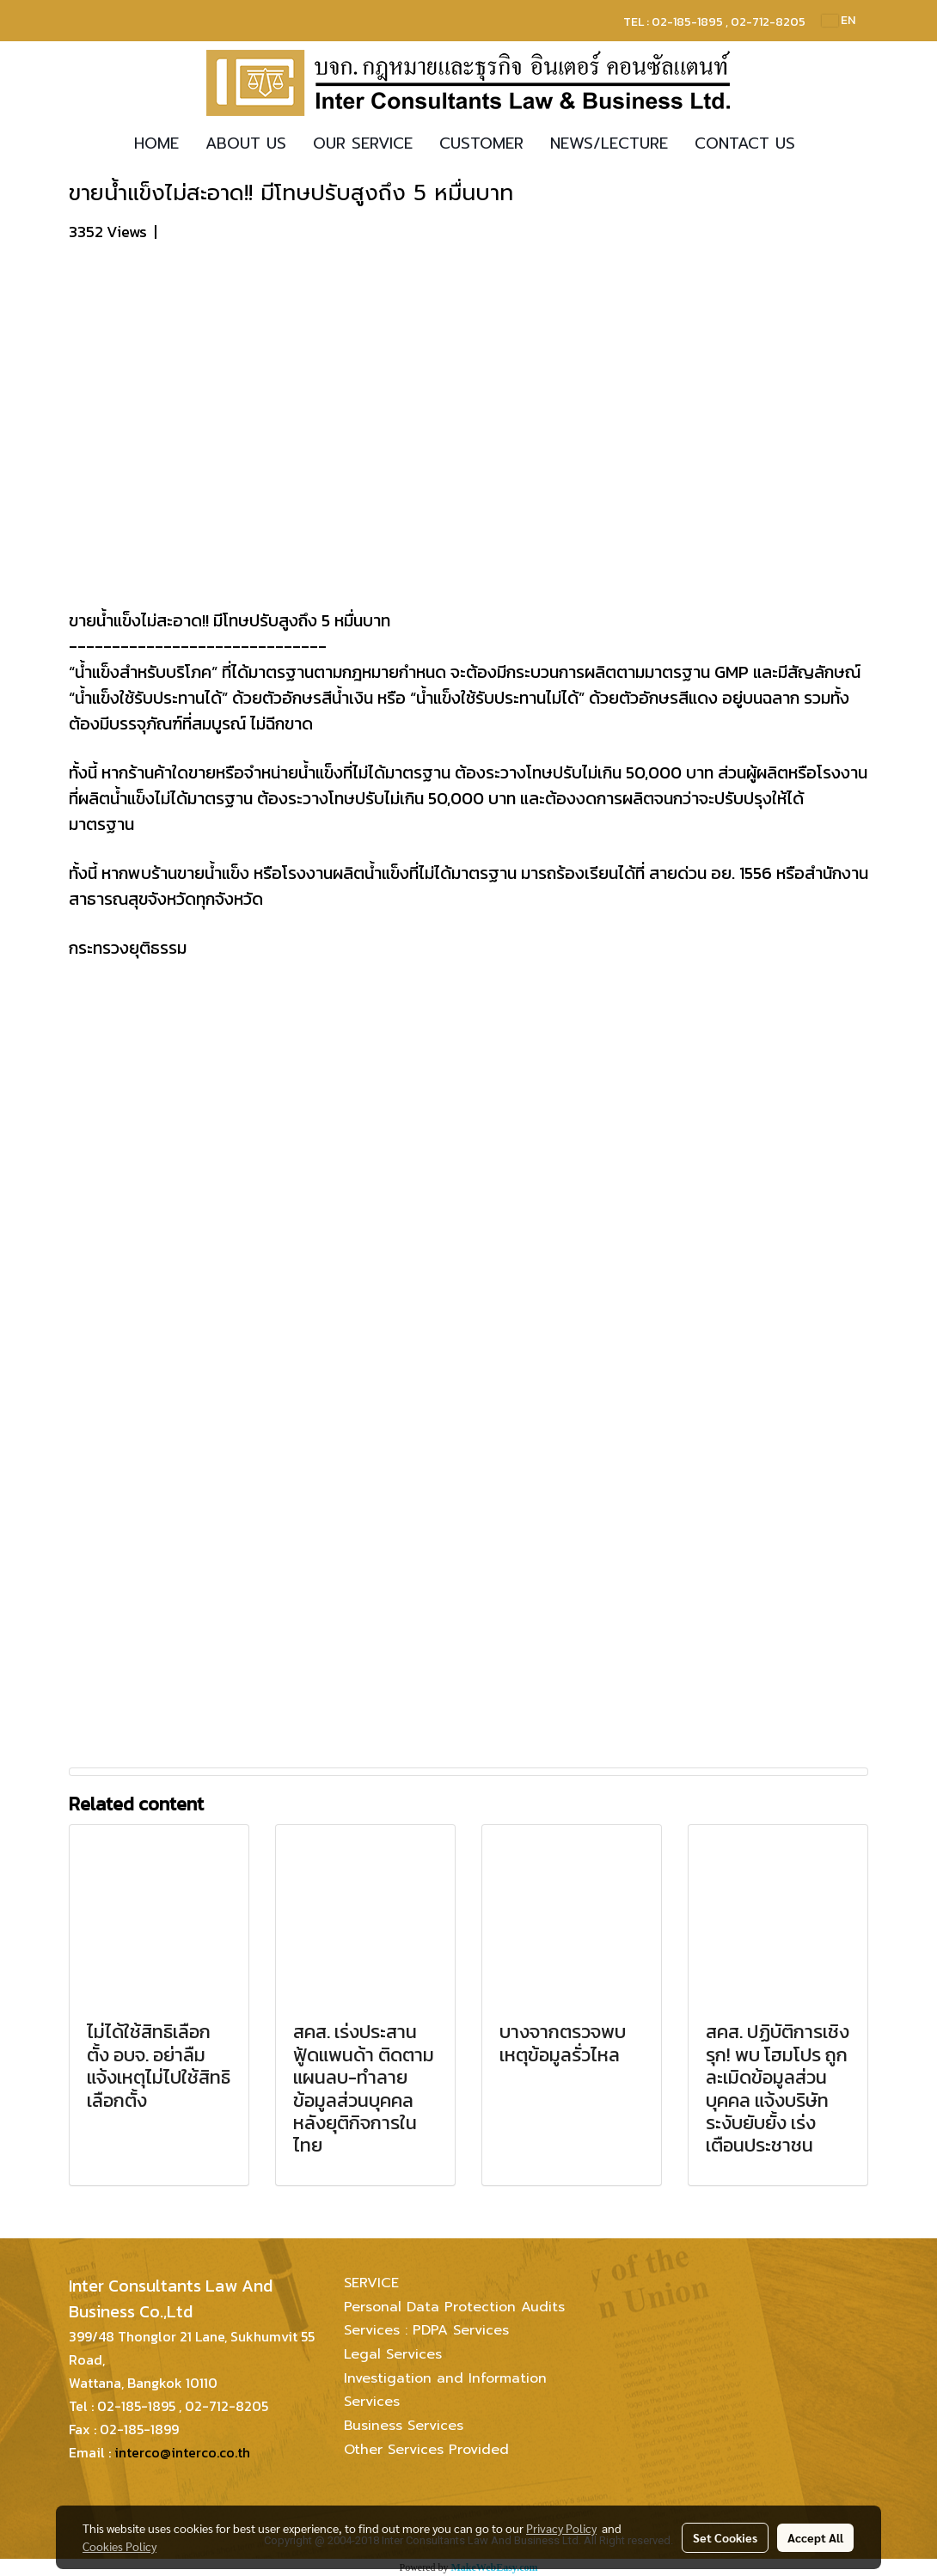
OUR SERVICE (363, 143)
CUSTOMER (481, 143)
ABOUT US (245, 143)
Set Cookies (725, 2537)
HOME (156, 143)
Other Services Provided (426, 2449)
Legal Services (393, 2354)
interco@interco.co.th (182, 2452)
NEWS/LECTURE (609, 143)
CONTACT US (745, 143)
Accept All (815, 2537)
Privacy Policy (561, 2528)
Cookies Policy (119, 2546)
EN (838, 20)
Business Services (403, 2425)
